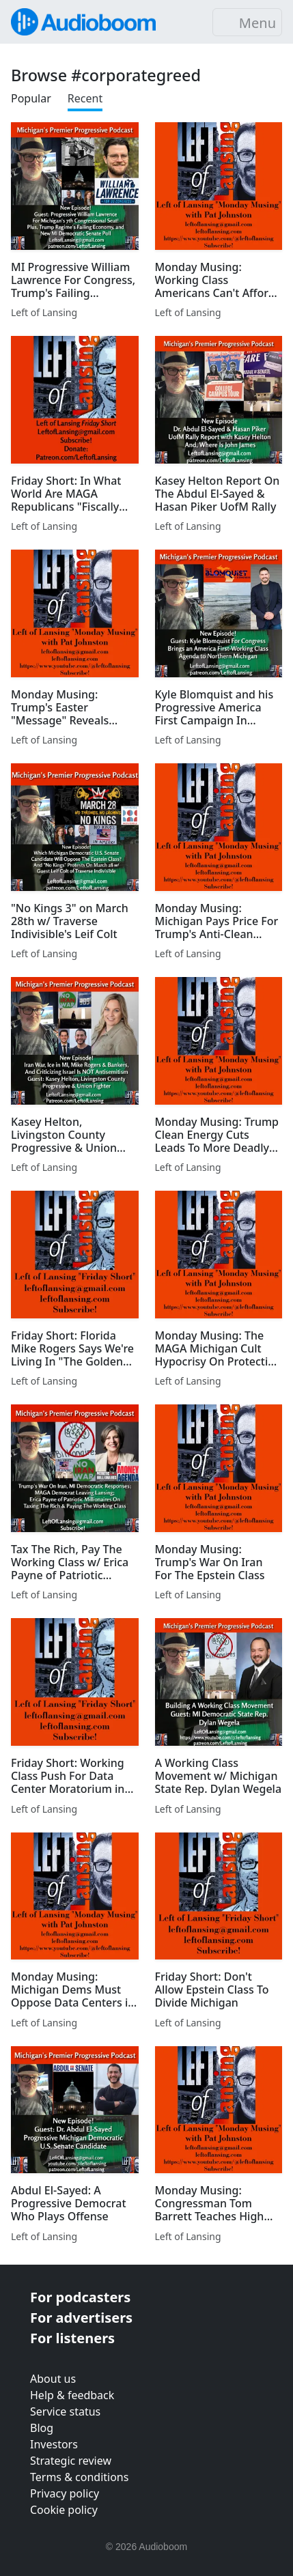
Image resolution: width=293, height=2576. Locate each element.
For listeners (72, 2338)
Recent (85, 98)
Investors (54, 2444)
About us (53, 2378)
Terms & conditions (79, 2477)
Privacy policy (64, 2493)
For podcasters (80, 2297)
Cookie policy (64, 2509)
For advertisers (81, 2317)
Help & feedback (72, 2395)
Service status (65, 2411)
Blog (41, 2427)
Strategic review (70, 2460)
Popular (31, 98)
